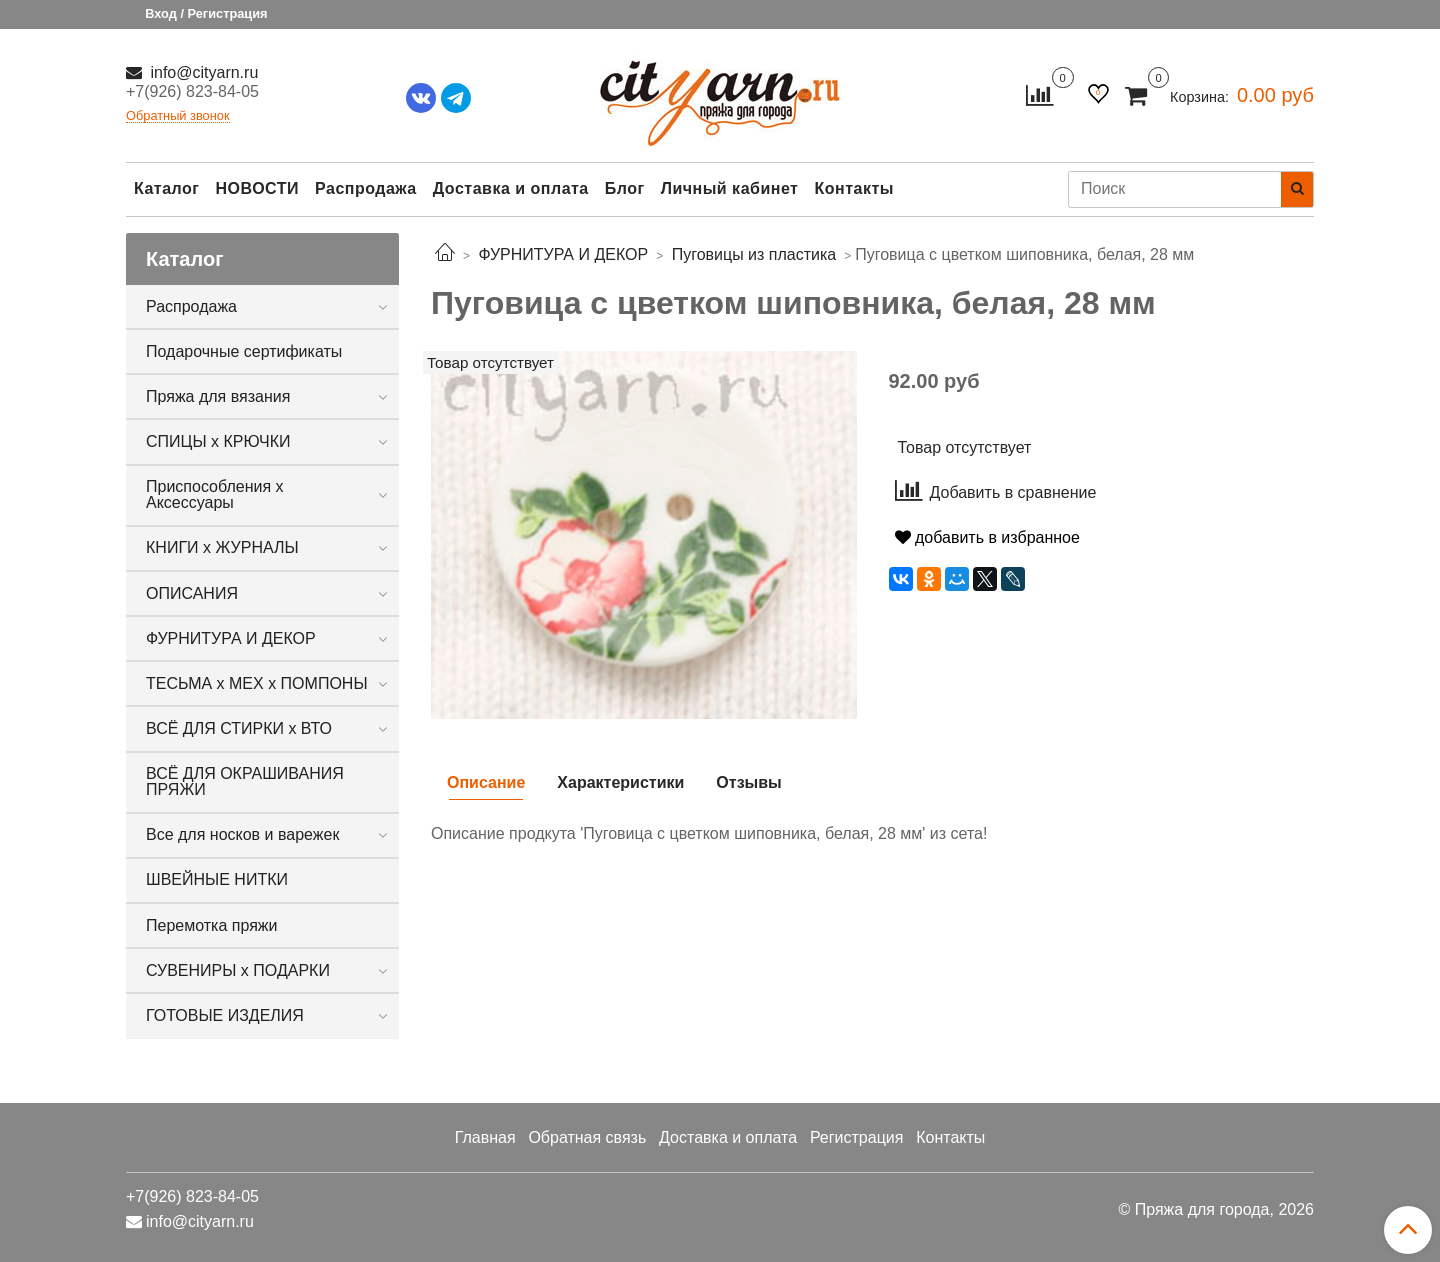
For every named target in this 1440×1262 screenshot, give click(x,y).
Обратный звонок (178, 116)
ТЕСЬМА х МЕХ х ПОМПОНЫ (257, 683)
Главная (485, 1137)
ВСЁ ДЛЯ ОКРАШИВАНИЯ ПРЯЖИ (245, 781)
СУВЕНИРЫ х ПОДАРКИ (238, 970)
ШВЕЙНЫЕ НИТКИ (217, 879)
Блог (625, 188)
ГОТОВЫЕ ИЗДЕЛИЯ (225, 1015)
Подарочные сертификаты (244, 351)
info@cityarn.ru (202, 72)
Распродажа (366, 188)
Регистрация (857, 1137)
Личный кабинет (730, 188)
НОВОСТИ (257, 188)
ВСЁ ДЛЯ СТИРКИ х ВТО (239, 728)
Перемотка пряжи (211, 925)
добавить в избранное (987, 537)
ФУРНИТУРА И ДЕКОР (231, 638)
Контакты (853, 188)
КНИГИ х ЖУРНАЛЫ (222, 547)
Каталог (166, 188)
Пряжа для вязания (218, 396)
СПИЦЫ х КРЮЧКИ (218, 441)
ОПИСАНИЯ (192, 593)
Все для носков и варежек (242, 834)
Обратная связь (587, 1137)
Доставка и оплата (511, 188)
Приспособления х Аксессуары (215, 494)
